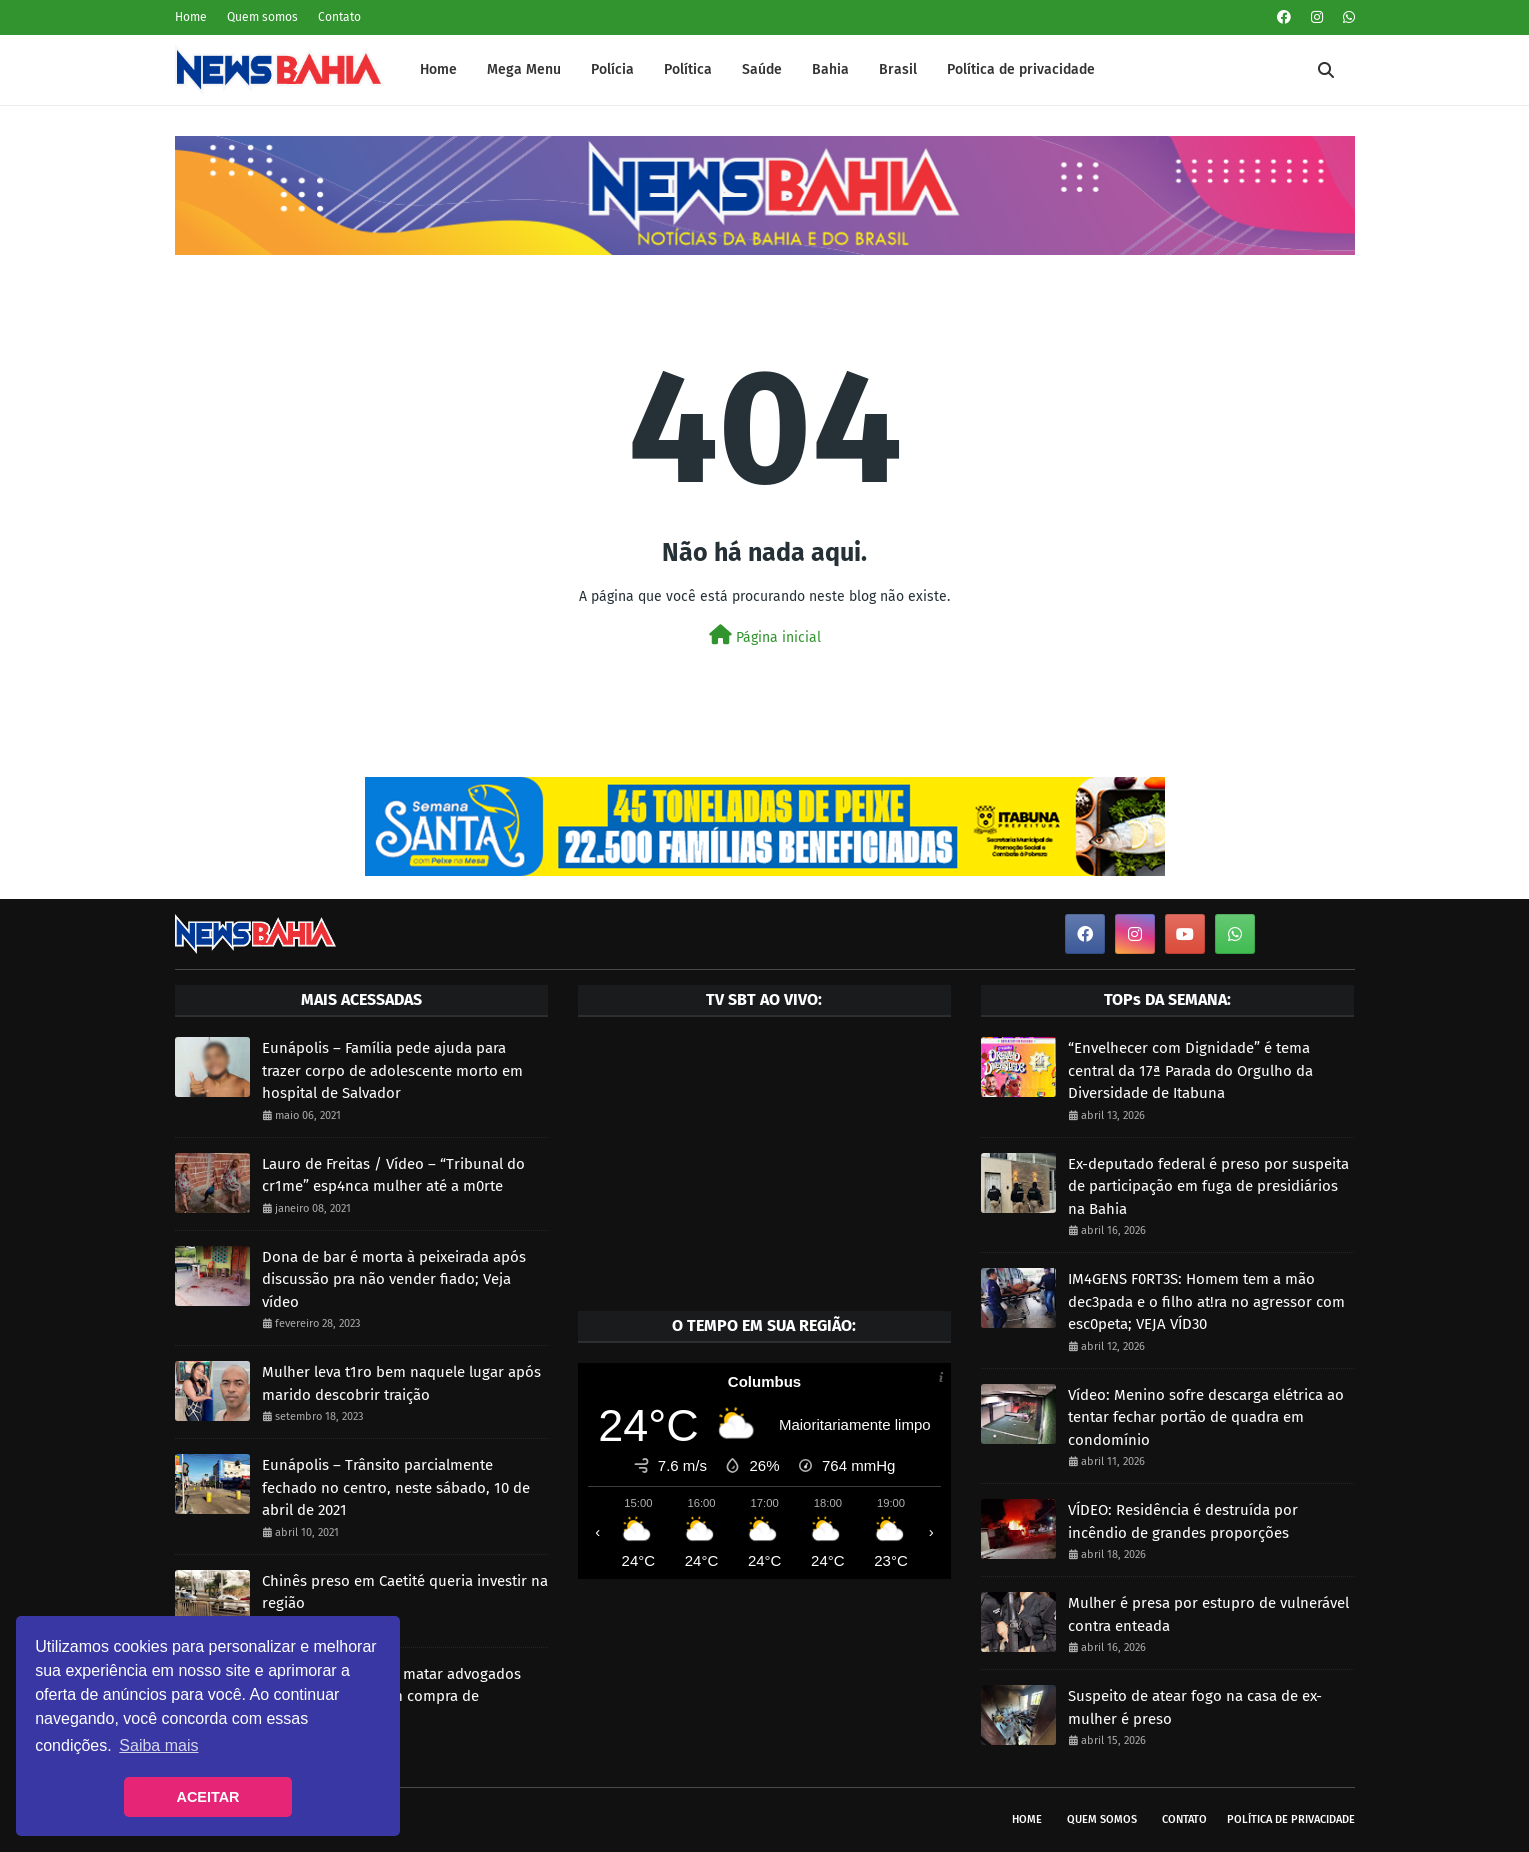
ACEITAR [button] (208, 1797)
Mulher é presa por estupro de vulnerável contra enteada (1208, 1614)
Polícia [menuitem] (612, 69)
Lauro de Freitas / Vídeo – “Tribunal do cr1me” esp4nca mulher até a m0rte (393, 1175)
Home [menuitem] (438, 69)
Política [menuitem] (688, 69)
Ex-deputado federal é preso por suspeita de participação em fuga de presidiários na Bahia (1208, 1186)
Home (191, 17)
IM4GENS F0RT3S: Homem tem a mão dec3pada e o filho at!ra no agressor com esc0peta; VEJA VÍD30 (1206, 1301)
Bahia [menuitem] (830, 69)
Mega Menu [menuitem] (524, 69)
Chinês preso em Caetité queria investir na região (405, 1592)
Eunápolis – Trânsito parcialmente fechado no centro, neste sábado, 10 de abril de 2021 (396, 1487)
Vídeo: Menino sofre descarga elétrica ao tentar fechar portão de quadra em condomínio (1206, 1417)
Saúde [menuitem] (762, 69)
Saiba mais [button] (158, 1745)
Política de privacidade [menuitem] (1021, 69)
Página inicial (765, 635)
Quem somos (262, 17)
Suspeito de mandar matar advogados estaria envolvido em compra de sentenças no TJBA (391, 1696)
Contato (339, 17)
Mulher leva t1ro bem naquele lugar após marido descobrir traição (401, 1383)
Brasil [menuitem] (898, 69)
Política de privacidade (1291, 1819)
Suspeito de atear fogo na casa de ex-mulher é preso (1195, 1707)
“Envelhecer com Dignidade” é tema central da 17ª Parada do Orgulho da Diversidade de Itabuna (1190, 1070)
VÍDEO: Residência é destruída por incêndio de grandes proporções (1183, 1521)
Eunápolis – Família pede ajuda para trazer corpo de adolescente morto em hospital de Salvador (392, 1070)
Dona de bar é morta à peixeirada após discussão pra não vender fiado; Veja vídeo (394, 1279)
